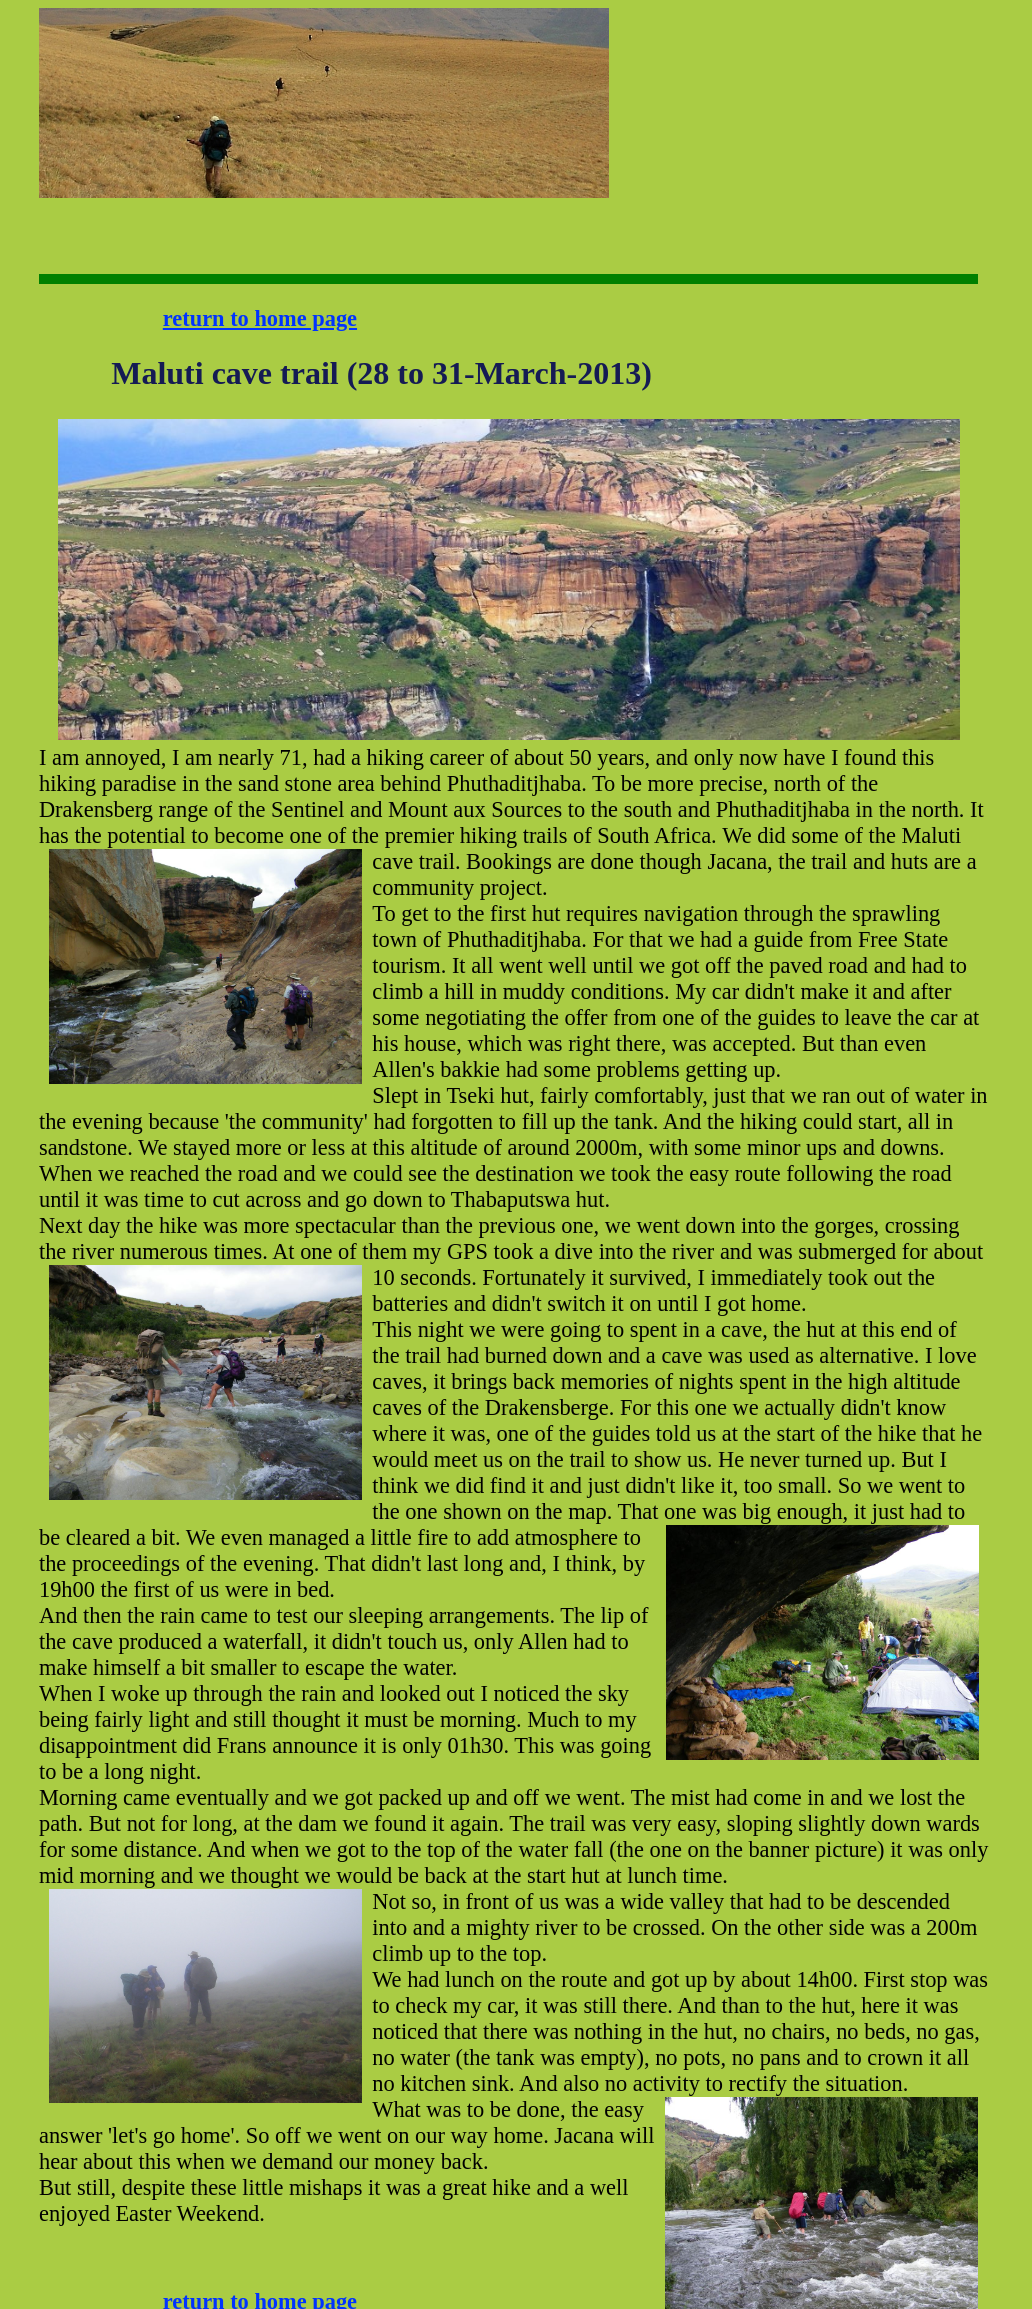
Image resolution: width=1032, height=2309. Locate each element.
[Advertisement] (671, 70)
